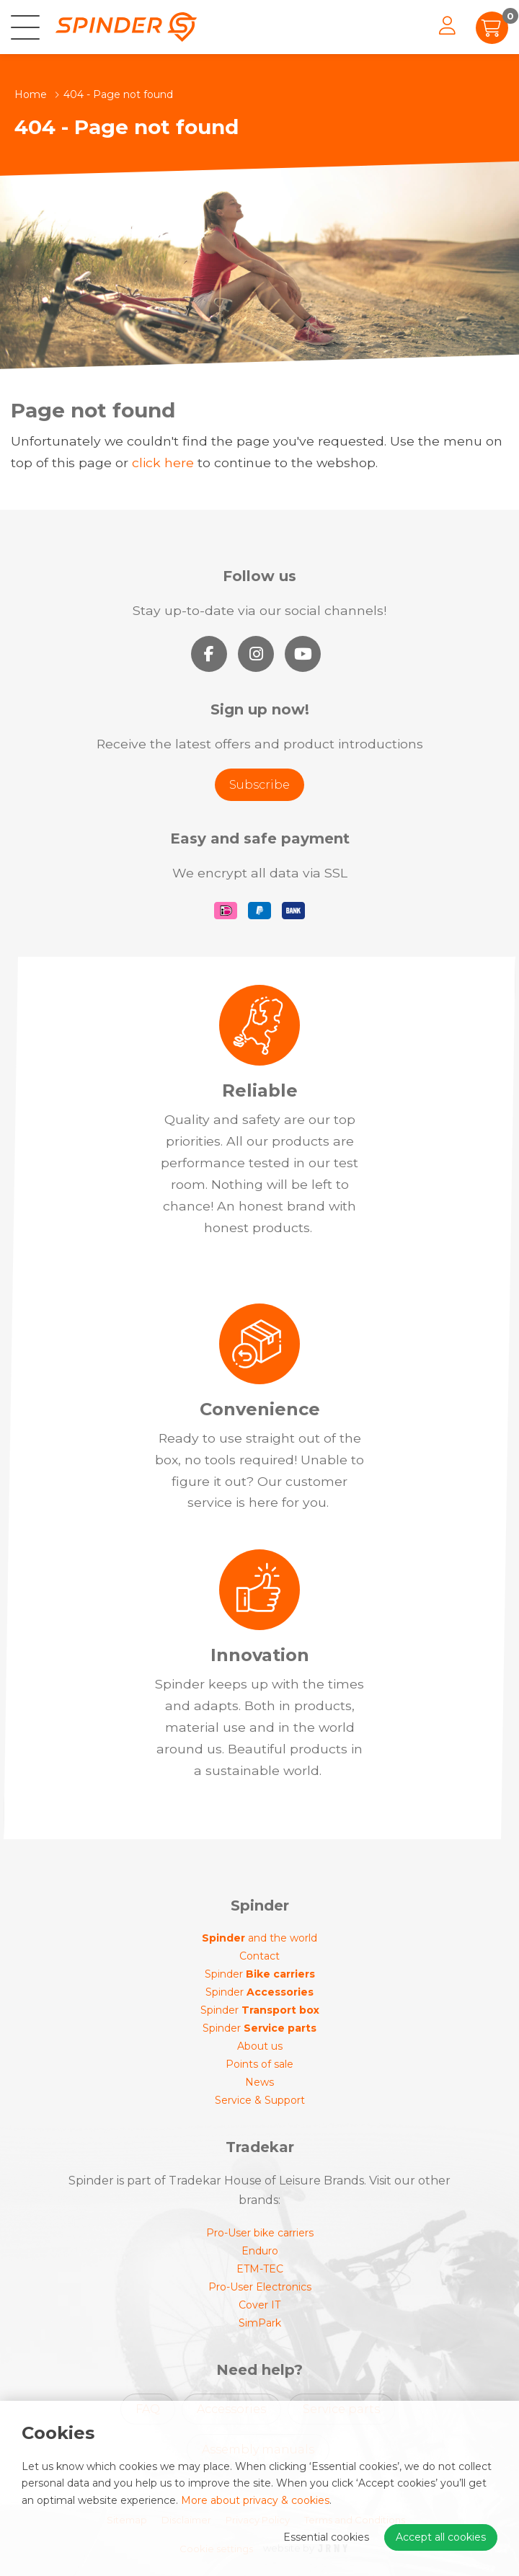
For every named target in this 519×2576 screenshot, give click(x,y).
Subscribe (259, 785)
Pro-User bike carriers (260, 2232)
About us (260, 2046)
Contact (259, 1955)
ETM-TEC (259, 2268)
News (259, 2082)
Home (30, 94)
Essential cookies (326, 2537)
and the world (259, 1937)
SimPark (260, 2322)
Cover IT (259, 2304)
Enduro (259, 2250)
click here (163, 462)
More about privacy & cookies (255, 2500)
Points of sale (259, 2064)
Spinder (260, 1974)
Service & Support (260, 2100)
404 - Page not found (118, 94)
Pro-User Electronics (259, 2286)
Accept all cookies (441, 2537)
